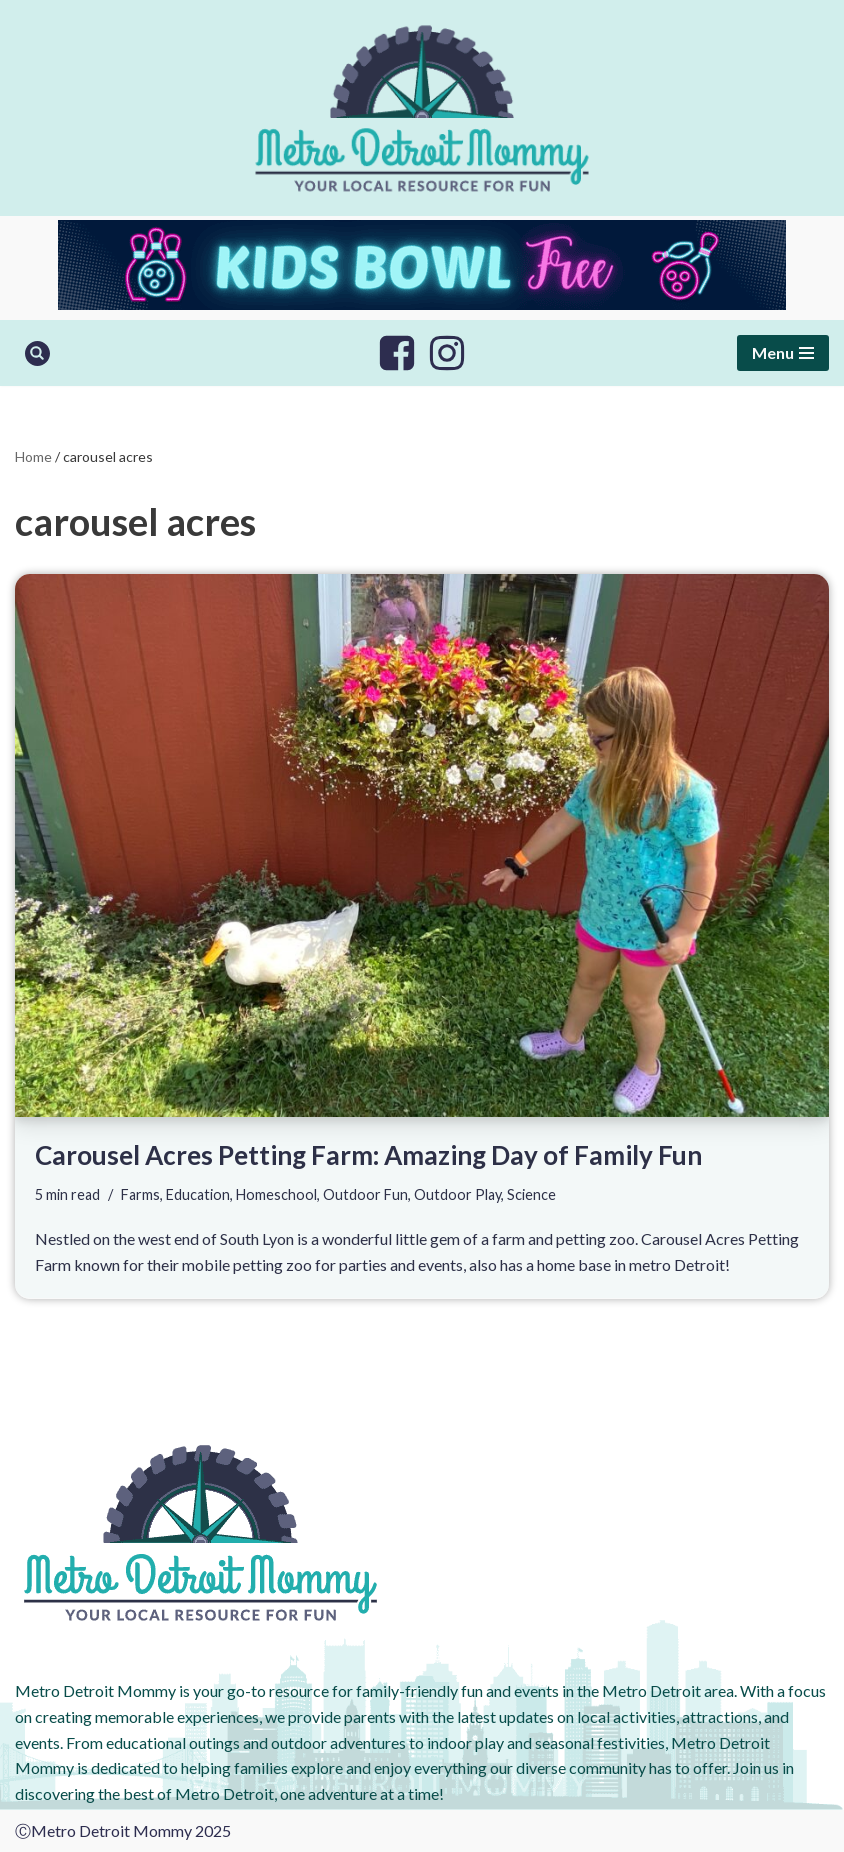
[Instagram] (447, 353)
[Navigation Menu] (783, 353)
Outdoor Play (457, 1194)
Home (33, 456)
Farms (140, 1194)
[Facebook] (397, 353)
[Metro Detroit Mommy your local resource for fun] (422, 108)
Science (531, 1194)
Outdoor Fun (365, 1194)
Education (198, 1194)
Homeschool (276, 1194)
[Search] (37, 353)
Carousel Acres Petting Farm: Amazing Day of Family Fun (368, 1155)
